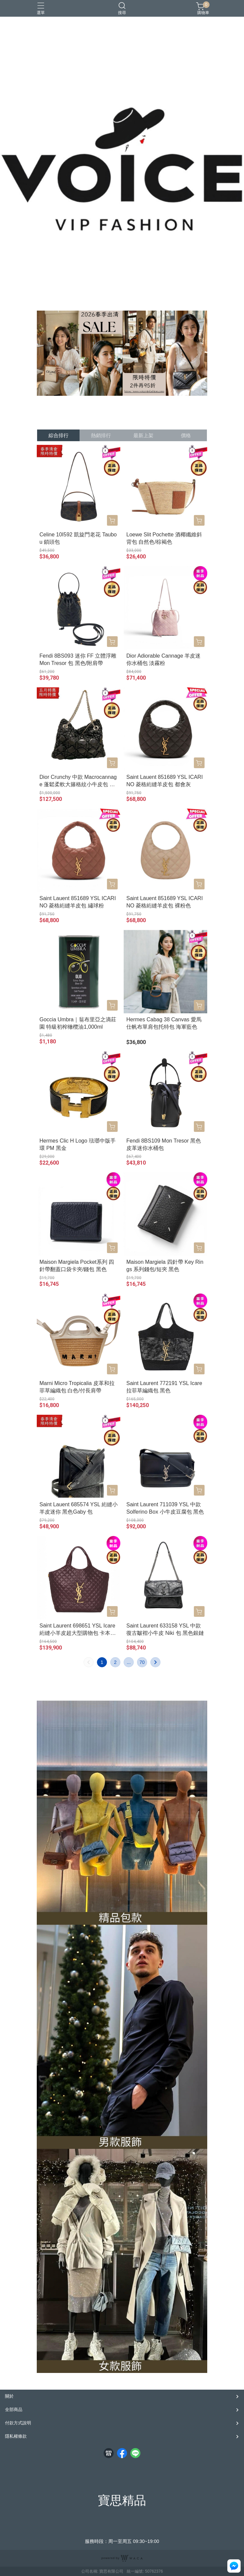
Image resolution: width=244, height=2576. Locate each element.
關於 (9, 2396)
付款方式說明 (18, 2422)
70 (142, 1662)
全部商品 (13, 2409)
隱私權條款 (16, 2436)
